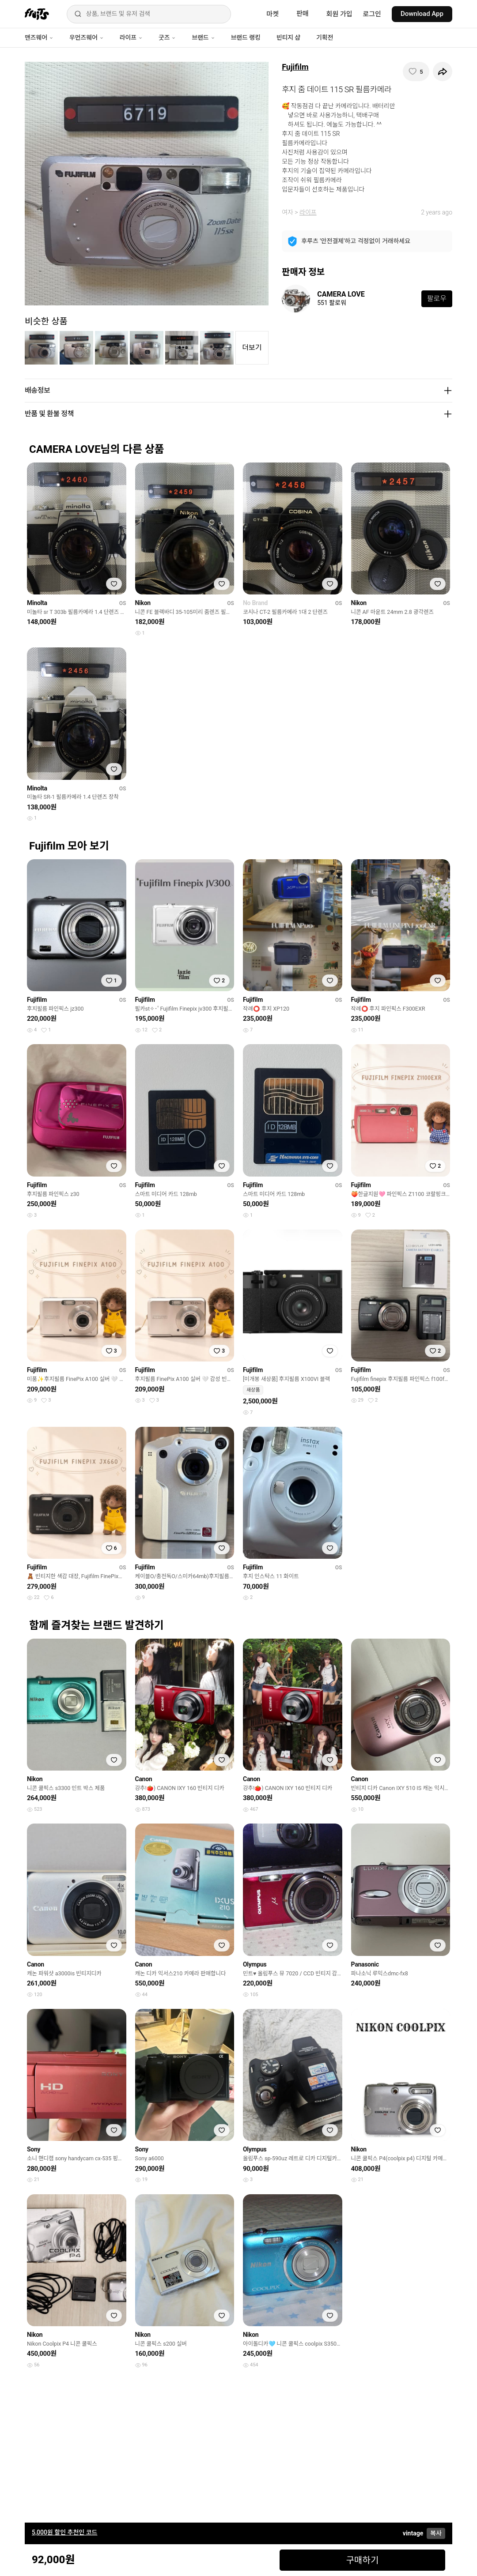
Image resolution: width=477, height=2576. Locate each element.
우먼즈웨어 (86, 37)
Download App (422, 14)
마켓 (272, 14)
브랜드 (203, 37)
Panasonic (365, 1964)
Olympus (254, 1964)
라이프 (131, 37)
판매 (302, 14)
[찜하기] (416, 71)
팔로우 (437, 298)
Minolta (37, 602)
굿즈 (167, 37)
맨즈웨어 (39, 37)
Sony (33, 2149)
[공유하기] (442, 71)
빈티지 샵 (288, 37)
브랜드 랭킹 (246, 37)
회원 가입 (339, 14)
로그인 (372, 14)
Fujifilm (295, 66)
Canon (143, 1779)
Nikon (143, 602)
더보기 (251, 347)
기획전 (324, 37)
